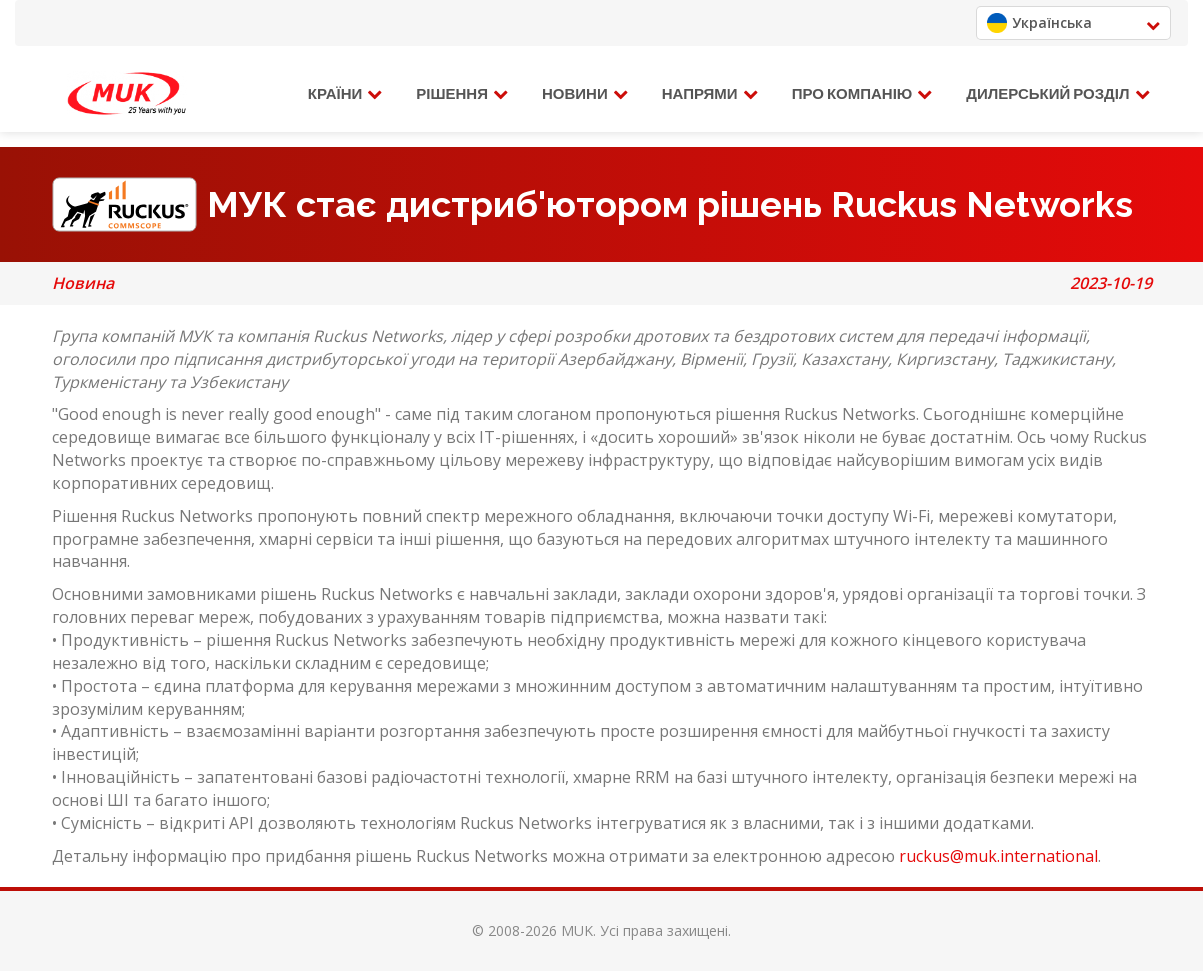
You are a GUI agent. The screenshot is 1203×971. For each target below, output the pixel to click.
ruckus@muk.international (998, 856)
